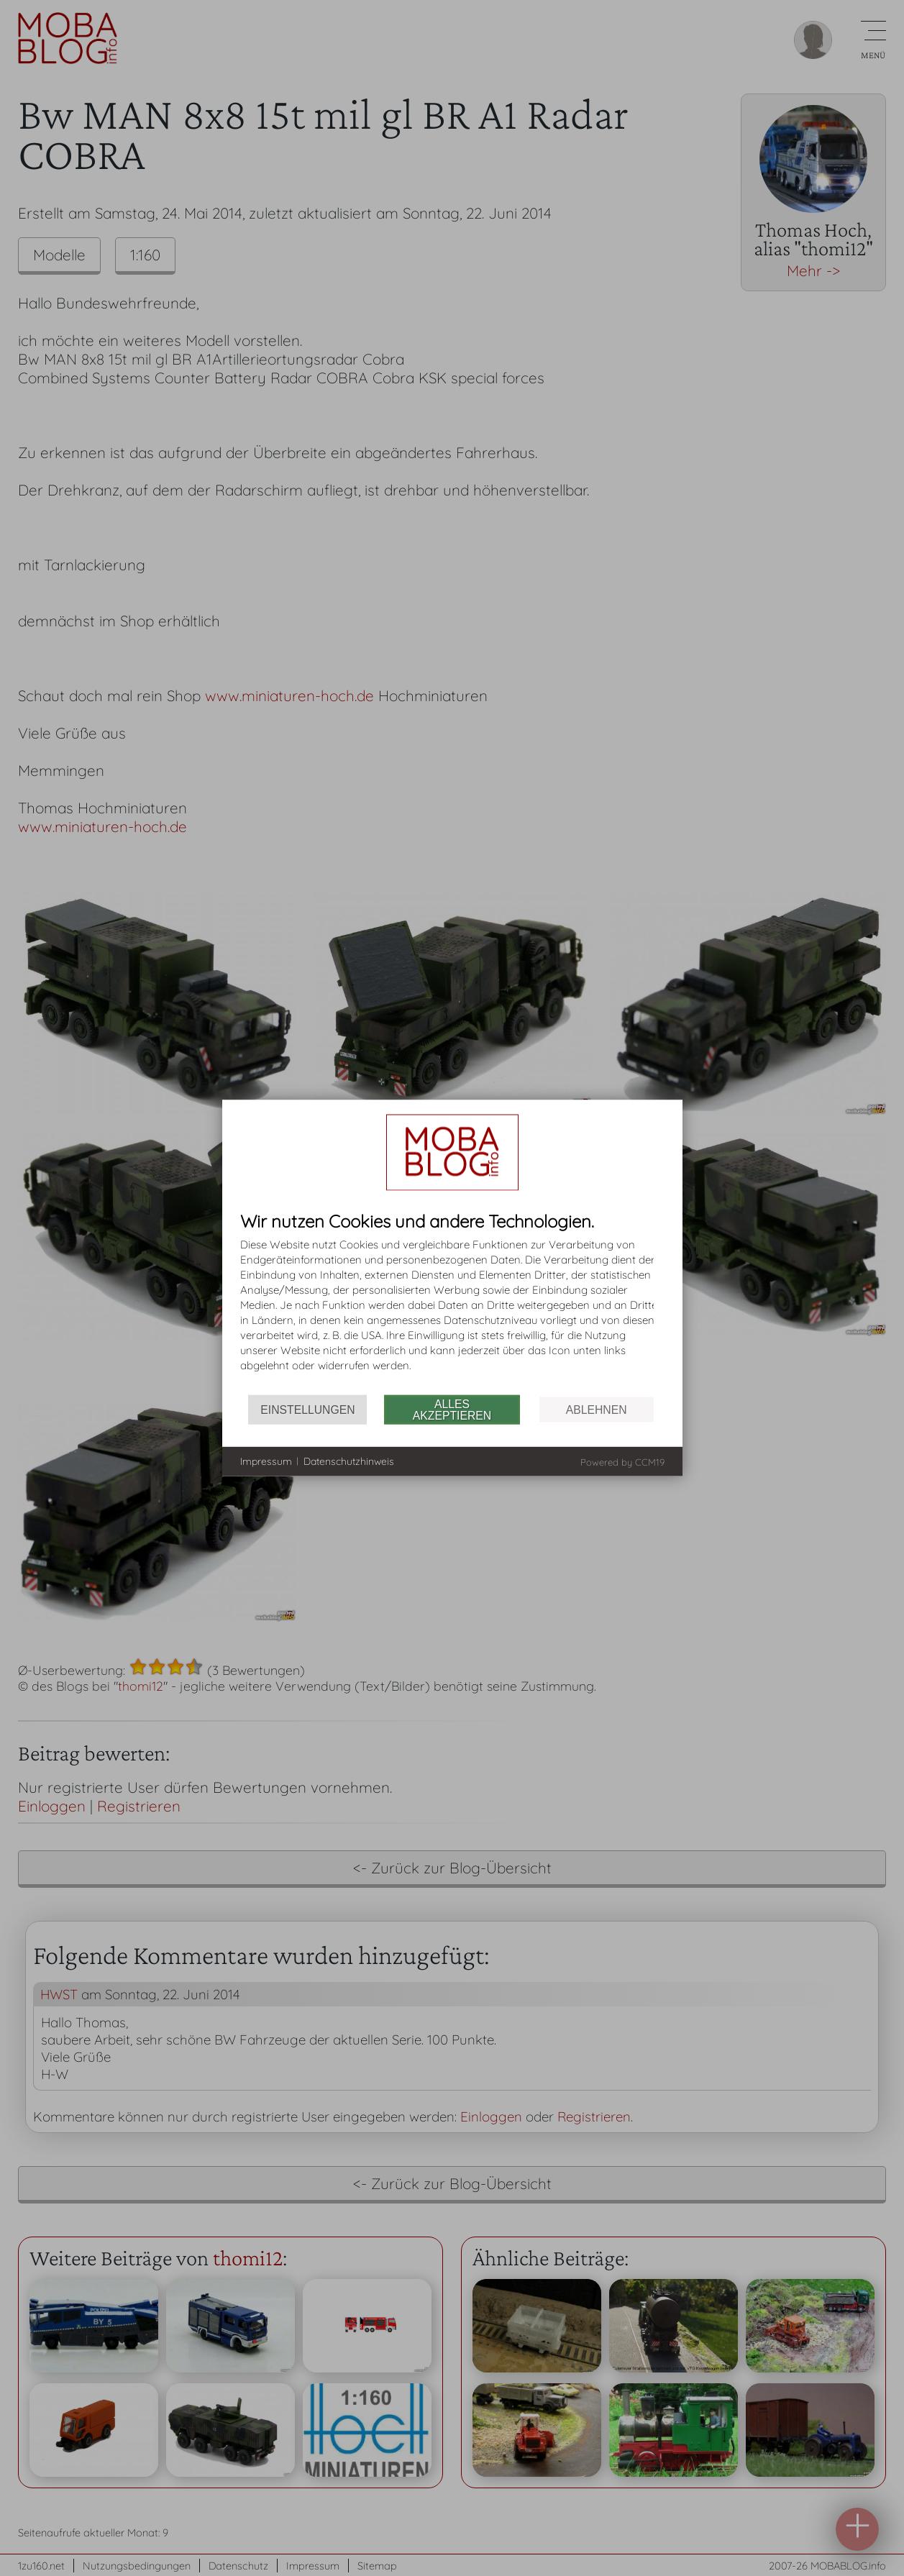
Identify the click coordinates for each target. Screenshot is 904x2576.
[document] (452, 1303)
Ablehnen (596, 1409)
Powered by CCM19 (622, 1462)
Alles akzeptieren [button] (452, 1409)
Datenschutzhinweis (348, 1460)
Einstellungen (307, 1409)
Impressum (266, 1460)
